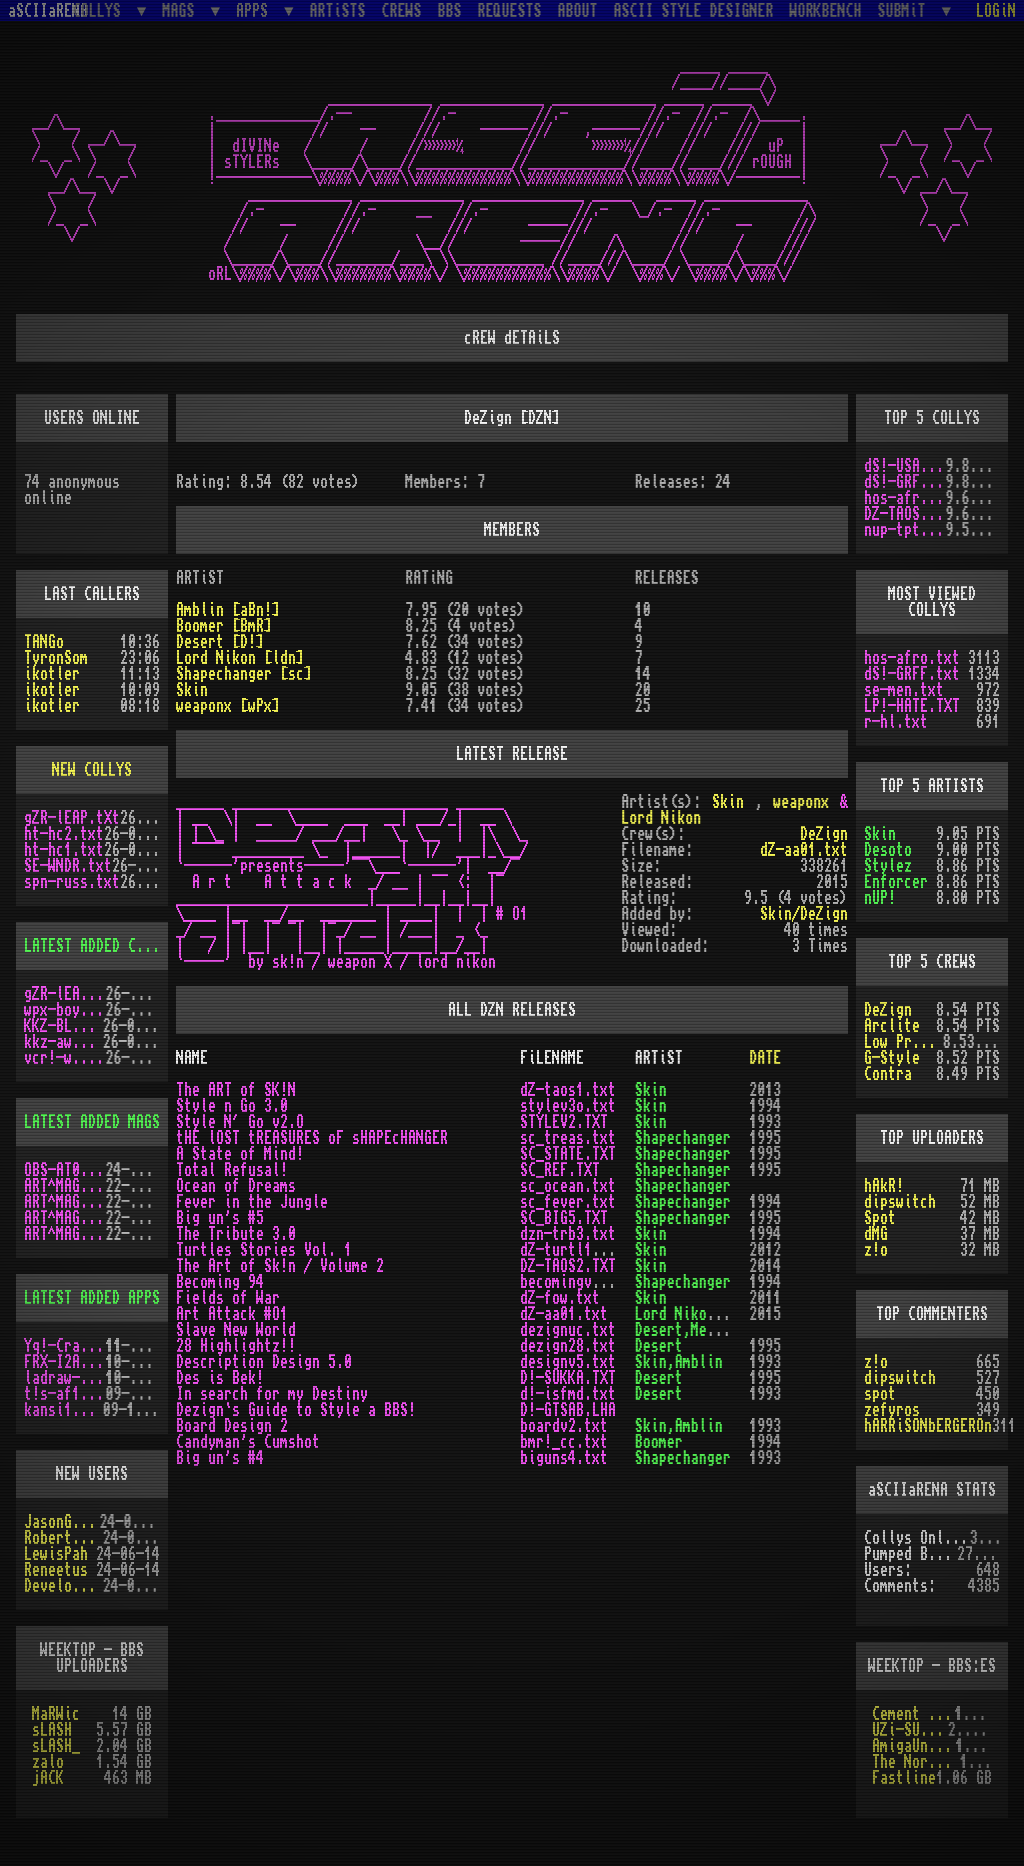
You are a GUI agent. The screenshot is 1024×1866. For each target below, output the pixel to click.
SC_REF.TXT (560, 1170)
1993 (765, 1122)
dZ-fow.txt (560, 1298)
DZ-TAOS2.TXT (905, 514)
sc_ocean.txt (568, 1186)
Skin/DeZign (804, 914)
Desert (659, 1346)
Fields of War (228, 1298)
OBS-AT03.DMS (65, 1170)
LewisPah (56, 1554)
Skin (880, 834)
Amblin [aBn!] (228, 610)
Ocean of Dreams (236, 1186)
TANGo (44, 642)
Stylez (888, 866)
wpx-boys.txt (65, 1010)
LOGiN (996, 11)
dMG (876, 1234)
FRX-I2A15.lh (65, 1362)
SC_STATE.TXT (568, 1154)
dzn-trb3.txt (568, 1234)
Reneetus (56, 1570)
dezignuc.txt (568, 1330)
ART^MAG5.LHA (65, 1218)
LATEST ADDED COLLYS (100, 946)
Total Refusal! (232, 1170)
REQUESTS (510, 11)
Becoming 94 (220, 1282)
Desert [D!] (220, 642)
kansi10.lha (63, 1410)
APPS (256, 10)
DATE (765, 1058)
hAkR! (884, 1186)
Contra (888, 1074)
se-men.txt (904, 690)
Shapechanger (683, 1138)
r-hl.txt (896, 722)
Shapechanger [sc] (244, 674)
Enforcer (896, 882)
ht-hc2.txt (64, 834)
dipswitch (900, 1202)
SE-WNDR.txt (68, 866)
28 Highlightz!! (236, 1346)
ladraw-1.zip (65, 1378)
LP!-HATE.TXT (912, 706)
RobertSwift (63, 1538)
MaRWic (56, 1714)
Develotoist (63, 1586)
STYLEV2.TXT (564, 1122)
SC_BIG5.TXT (564, 1218)
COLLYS (101, 10)
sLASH (52, 1730)
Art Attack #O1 (232, 1314)
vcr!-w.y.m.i (65, 1058)
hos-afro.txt (905, 498)
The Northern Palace (916, 1762)
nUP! (880, 898)
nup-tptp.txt (905, 530)
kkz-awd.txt (63, 1042)
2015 (765, 1314)
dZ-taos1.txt (568, 1090)
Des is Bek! (220, 1378)
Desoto (888, 850)
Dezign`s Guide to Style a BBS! (296, 1410)
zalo (48, 1762)
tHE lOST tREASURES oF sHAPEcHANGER (312, 1138)
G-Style (892, 1058)
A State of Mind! (240, 1154)
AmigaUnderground (913, 1746)
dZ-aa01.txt (804, 850)
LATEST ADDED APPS (92, 1298)
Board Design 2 (232, 1426)
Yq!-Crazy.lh (65, 1346)
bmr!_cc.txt (564, 1442)
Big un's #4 (220, 1458)
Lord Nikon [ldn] (240, 658)
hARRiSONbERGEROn (928, 1426)
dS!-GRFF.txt (905, 482)
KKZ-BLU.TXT (63, 1026)
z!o (876, 1250)
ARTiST (659, 1058)
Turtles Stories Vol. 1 (264, 1250)
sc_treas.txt (568, 1138)
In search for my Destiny (272, 1394)
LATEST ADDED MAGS (92, 1122)
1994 (765, 1106)
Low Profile (903, 1042)
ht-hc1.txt (64, 850)
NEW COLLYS (92, 770)
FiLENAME (552, 1058)
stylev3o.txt (568, 1106)
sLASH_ (56, 1746)
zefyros (892, 1410)
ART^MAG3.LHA (65, 1186)
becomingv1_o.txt (584, 1282)
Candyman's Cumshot (248, 1442)
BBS (450, 11)
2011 (765, 1298)
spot (880, 1394)
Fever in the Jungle (252, 1202)
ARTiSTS (338, 11)
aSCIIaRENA (48, 11)
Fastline (904, 1778)
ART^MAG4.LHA (65, 1202)
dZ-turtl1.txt (572, 1250)
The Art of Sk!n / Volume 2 (280, 1266)
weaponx (801, 802)
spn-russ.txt (72, 882)
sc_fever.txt (568, 1202)
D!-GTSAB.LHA (568, 1410)
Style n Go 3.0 (232, 1106)
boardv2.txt (564, 1426)
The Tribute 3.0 (236, 1234)
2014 (765, 1266)
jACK (48, 1778)
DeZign (888, 1010)
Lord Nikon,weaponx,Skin (727, 1314)
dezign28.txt (568, 1346)
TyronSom (56, 658)
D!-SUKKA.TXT (568, 1378)
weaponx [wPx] (228, 706)
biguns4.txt (564, 1458)
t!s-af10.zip (65, 1394)
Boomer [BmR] (224, 626)
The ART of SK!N (236, 1090)
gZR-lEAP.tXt (72, 818)
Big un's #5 (220, 1218)
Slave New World (236, 1330)
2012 (765, 1250)
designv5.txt (568, 1362)
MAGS (182, 10)
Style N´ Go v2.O (240, 1122)
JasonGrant (62, 1522)
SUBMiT (906, 10)
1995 (765, 1138)
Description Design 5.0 (264, 1362)
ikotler (52, 674)
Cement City (913, 1714)
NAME (192, 1058)
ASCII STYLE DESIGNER (694, 11)
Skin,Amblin (679, 1362)
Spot (880, 1218)
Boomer (659, 1442)
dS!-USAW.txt (905, 466)
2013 (765, 1090)
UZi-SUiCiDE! (910, 1730)
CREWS (402, 11)
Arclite (892, 1026)
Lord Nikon (661, 818)
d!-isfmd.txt (568, 1394)
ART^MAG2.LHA (65, 1234)
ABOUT (578, 11)
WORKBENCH (826, 11)
